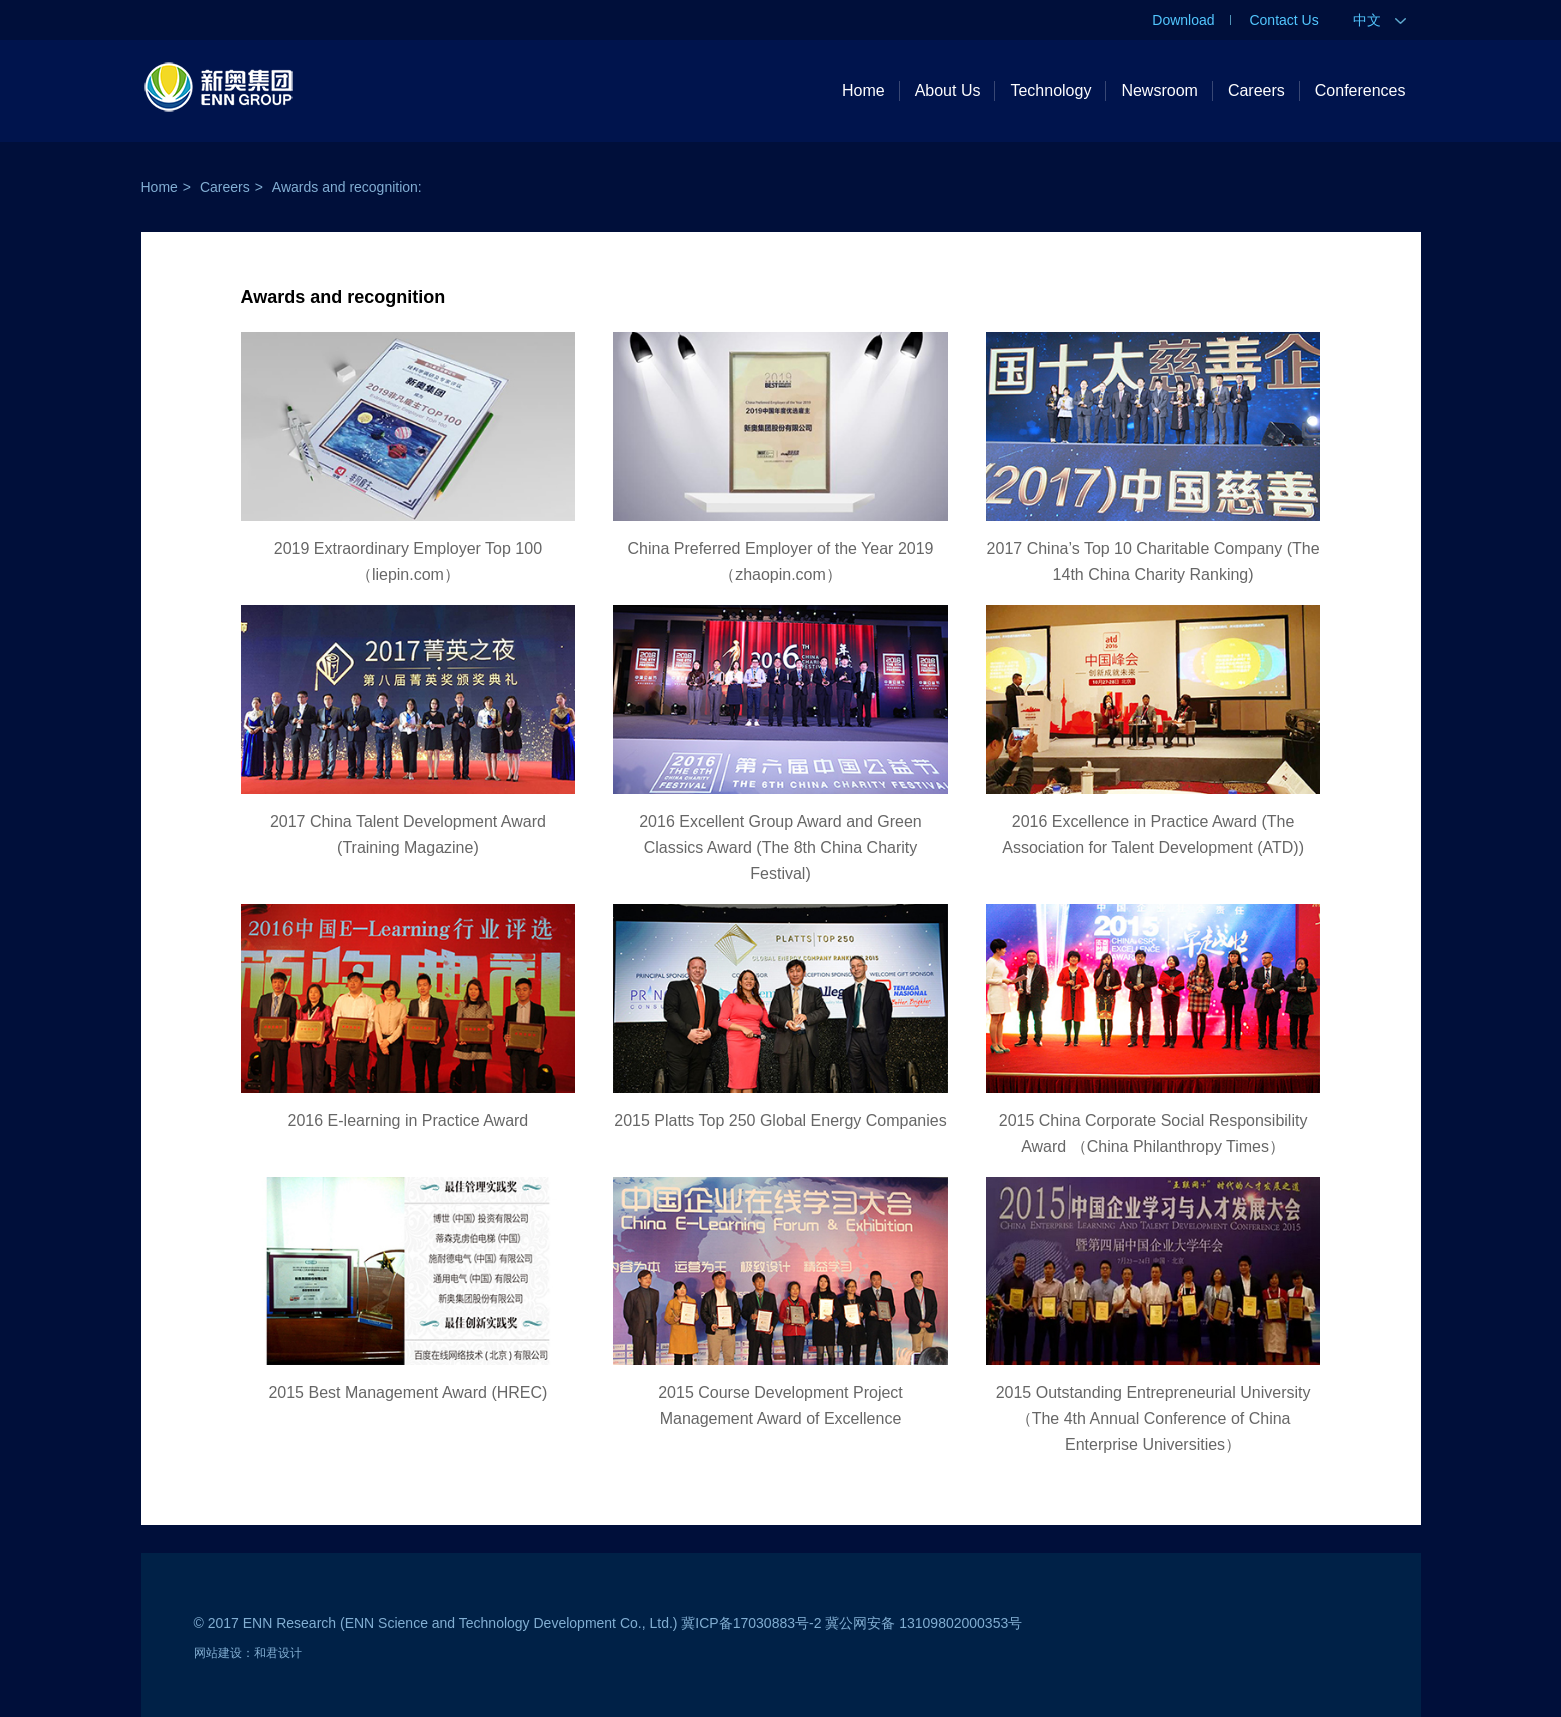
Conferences (1360, 90)
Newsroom (1159, 90)
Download (1183, 20)
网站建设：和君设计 (248, 1653)
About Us (948, 90)
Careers (1256, 90)
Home (863, 90)
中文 (1379, 20)
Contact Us (1283, 20)
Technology (1050, 90)
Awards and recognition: (347, 187)
